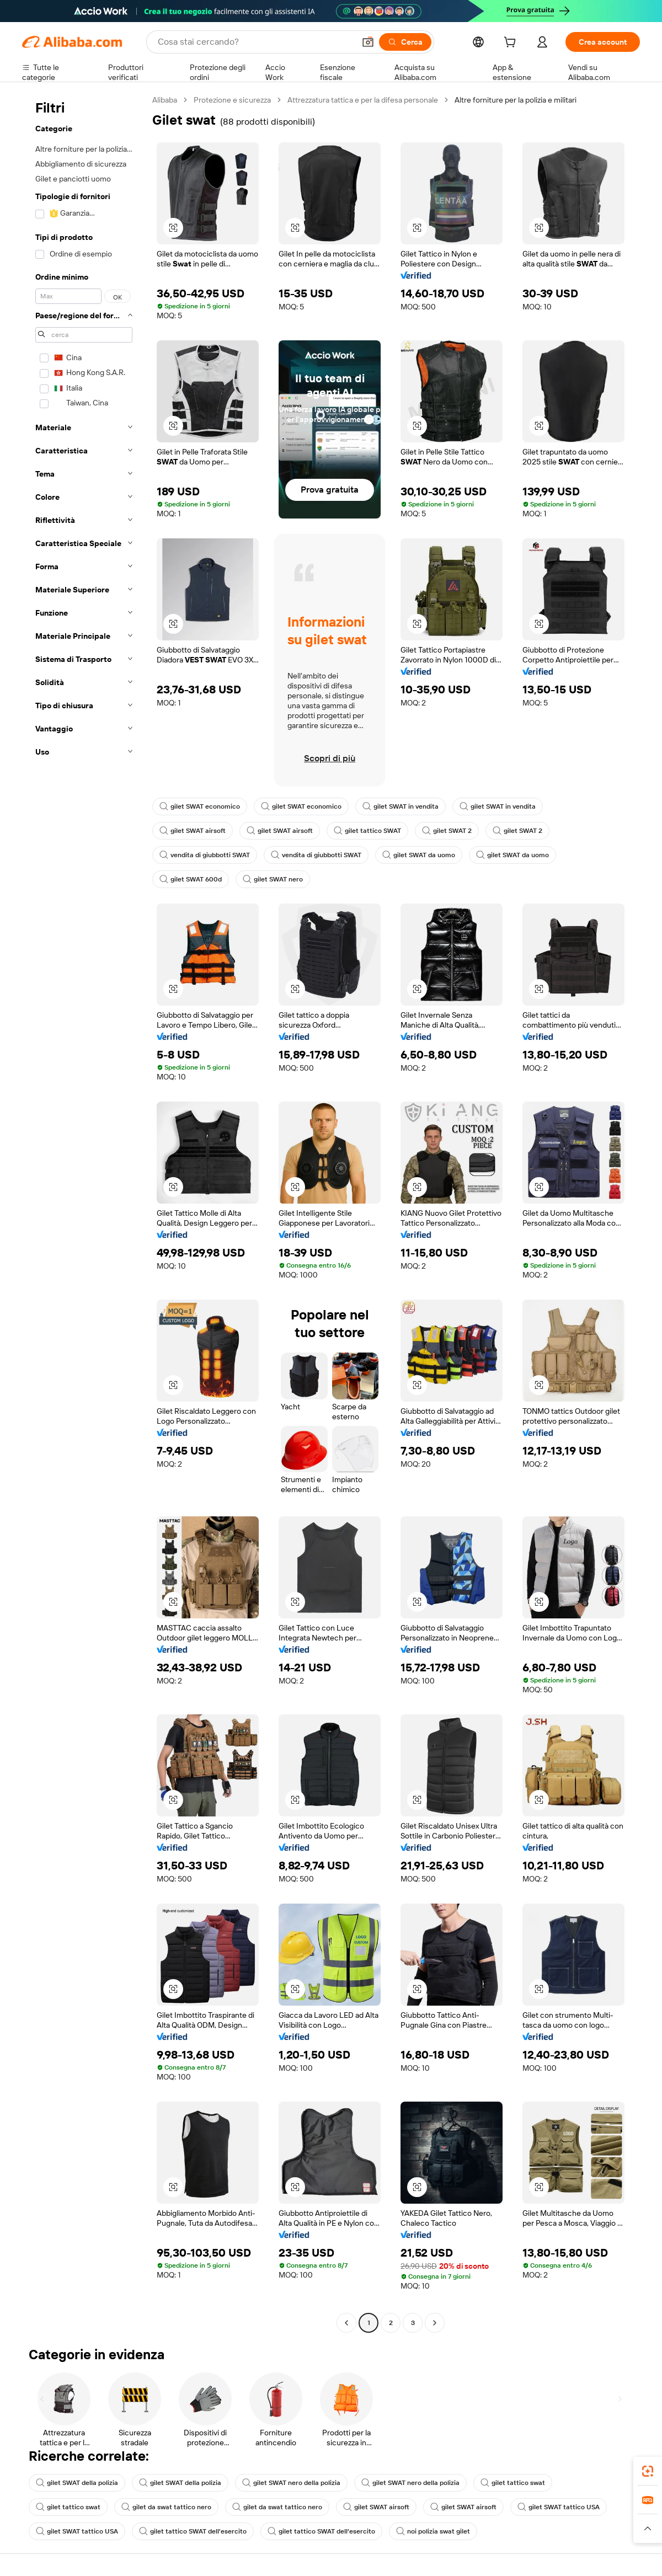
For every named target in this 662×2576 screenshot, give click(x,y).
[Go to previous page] (346, 2323)
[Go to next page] (435, 2323)
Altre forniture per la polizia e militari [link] (515, 99)
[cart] (512, 43)
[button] (368, 42)
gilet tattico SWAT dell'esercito (193, 2531)
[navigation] (84, 1212)
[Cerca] (405, 42)
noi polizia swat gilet (433, 2531)
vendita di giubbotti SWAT (204, 855)
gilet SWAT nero (273, 879)
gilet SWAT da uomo (418, 855)
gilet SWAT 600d (190, 879)
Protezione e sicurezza (232, 99)
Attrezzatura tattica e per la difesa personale (362, 99)
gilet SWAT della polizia (77, 2482)
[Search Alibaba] (255, 42)
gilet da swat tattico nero (166, 2507)
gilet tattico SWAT (367, 830)
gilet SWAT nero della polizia (291, 2482)
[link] (647, 2471)
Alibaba (164, 99)
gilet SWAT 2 (447, 830)
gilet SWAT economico (199, 806)
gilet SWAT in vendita (400, 806)
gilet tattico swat (513, 2482)
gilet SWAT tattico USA (558, 2507)
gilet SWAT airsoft (192, 830)
